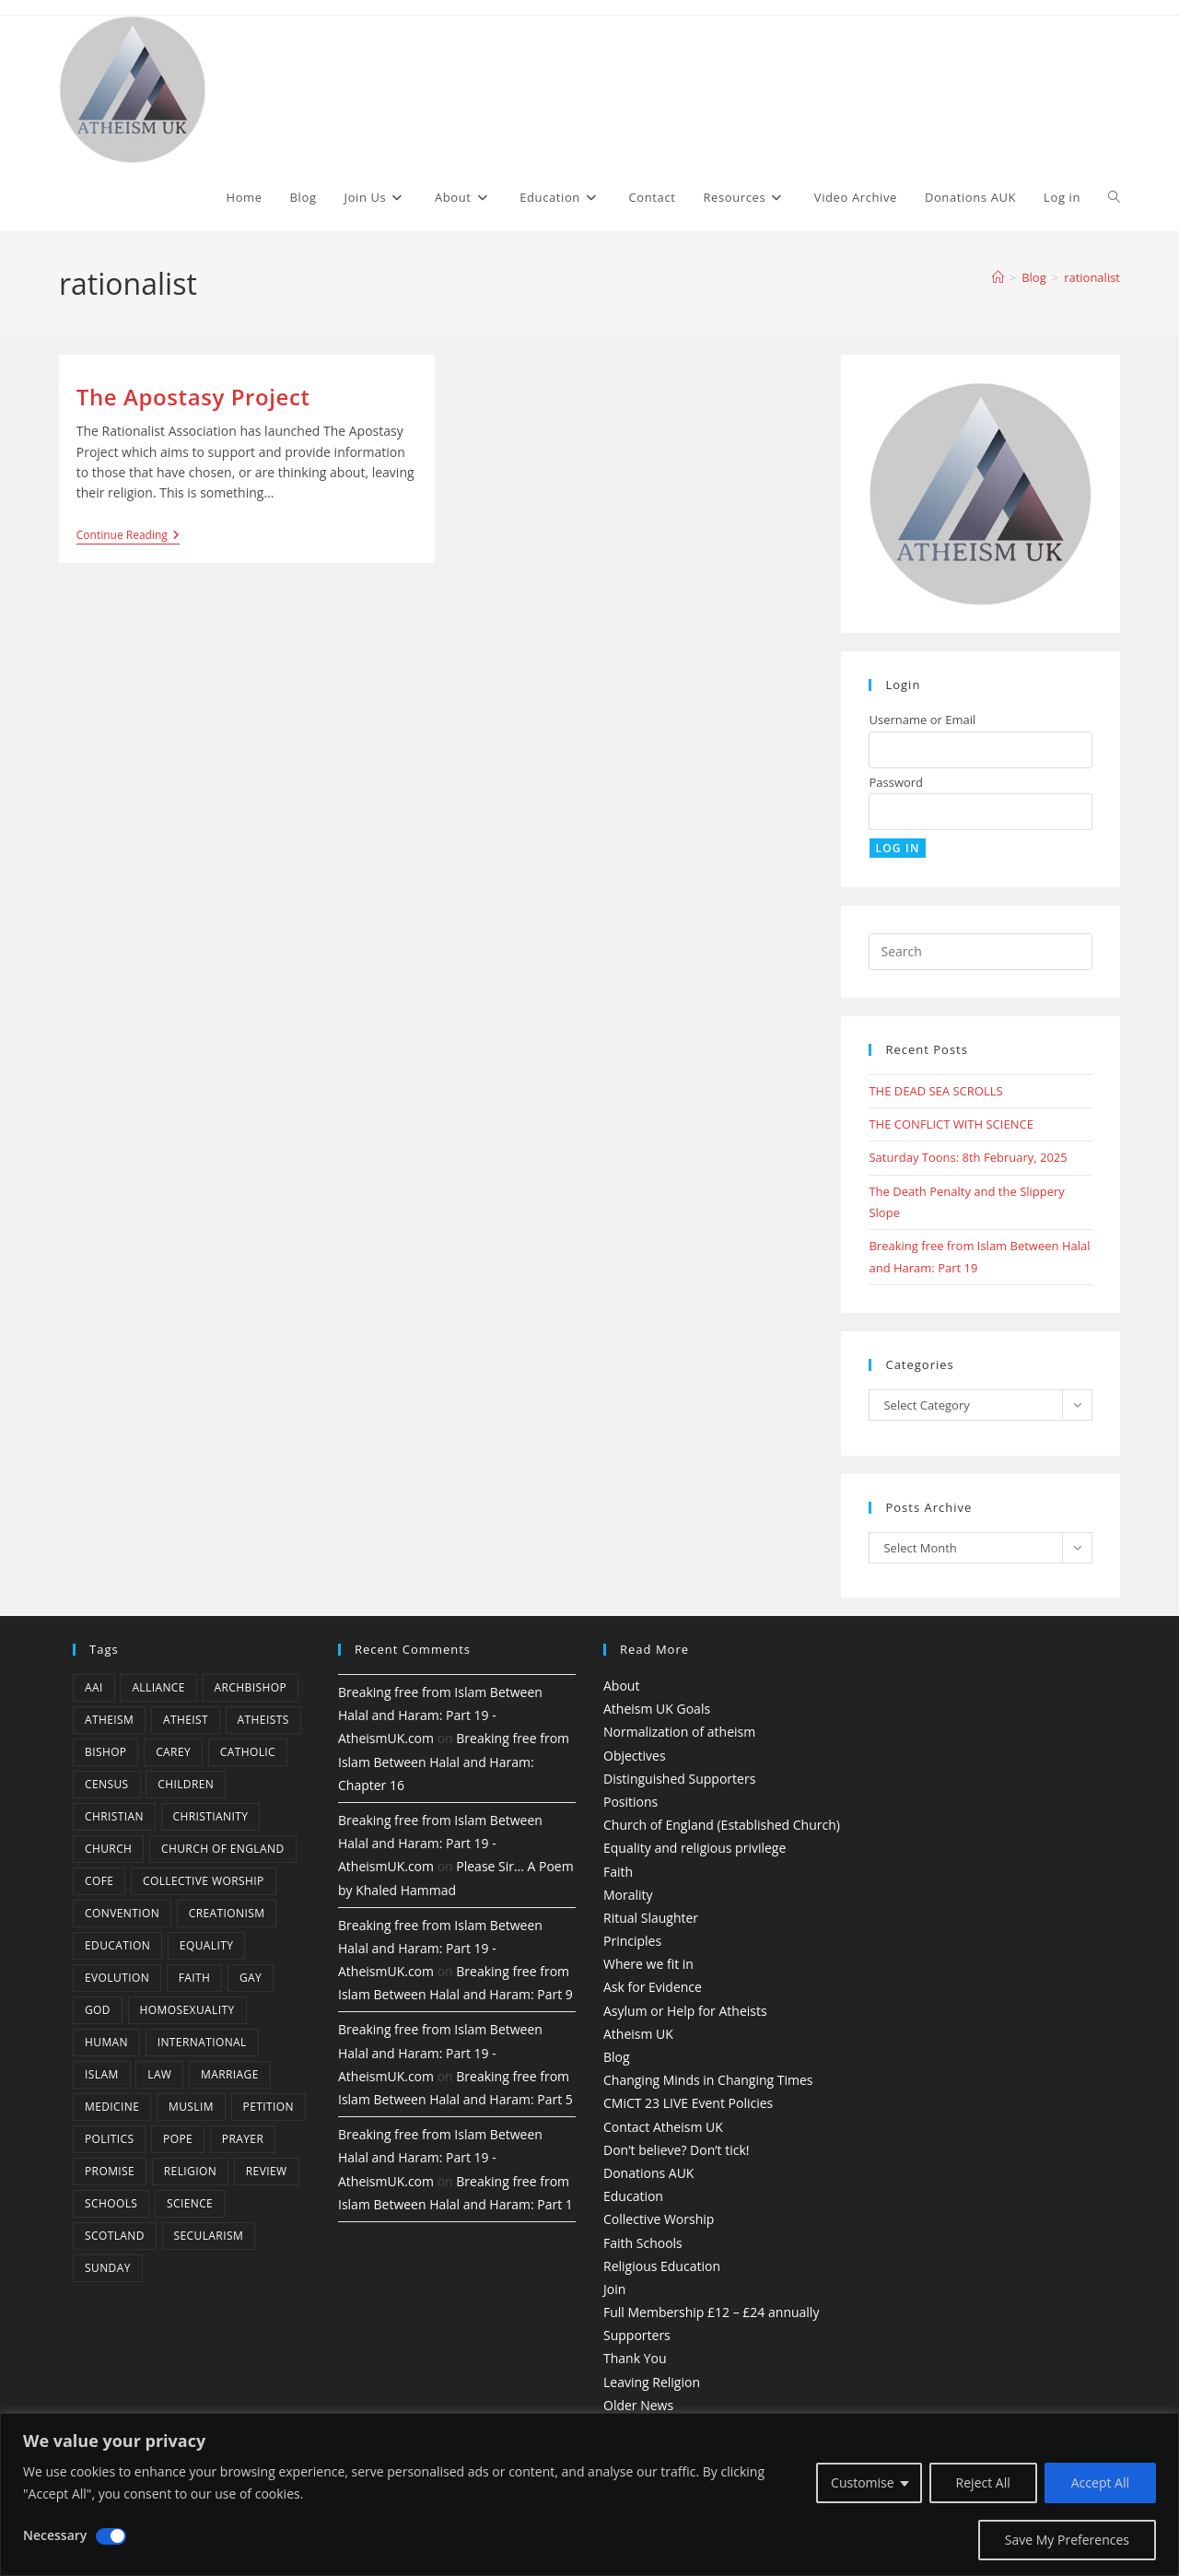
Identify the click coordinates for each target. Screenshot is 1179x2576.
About (621, 1685)
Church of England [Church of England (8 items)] (223, 1848)
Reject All (983, 2482)
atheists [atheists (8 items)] (263, 1719)
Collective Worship (658, 2219)
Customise (862, 2482)
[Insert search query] (980, 951)
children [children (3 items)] (186, 1784)
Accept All (1100, 2482)
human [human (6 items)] (106, 2042)
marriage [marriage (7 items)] (230, 2074)
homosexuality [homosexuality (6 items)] (187, 2010)
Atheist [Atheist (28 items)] (185, 1719)
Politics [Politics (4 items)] (109, 2139)
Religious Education (661, 2266)
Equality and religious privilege (694, 1847)
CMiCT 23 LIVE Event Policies (688, 2103)
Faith (618, 1871)
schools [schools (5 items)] (111, 2203)
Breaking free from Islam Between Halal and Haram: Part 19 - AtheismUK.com (440, 1715)
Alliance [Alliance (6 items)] (158, 1687)
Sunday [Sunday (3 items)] (108, 2268)
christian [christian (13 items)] (114, 1816)
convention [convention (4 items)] (122, 1913)
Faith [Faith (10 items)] (195, 1977)
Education (633, 2196)
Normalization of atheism (679, 1731)
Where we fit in (648, 1964)
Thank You (635, 2358)
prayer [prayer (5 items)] (242, 2139)
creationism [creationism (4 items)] (227, 1913)
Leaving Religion (651, 2382)
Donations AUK (648, 2173)
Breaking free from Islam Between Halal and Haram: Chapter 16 (453, 1761)
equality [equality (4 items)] (206, 1945)
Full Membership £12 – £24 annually (711, 2312)
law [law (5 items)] (159, 2074)
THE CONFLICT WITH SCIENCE (951, 1124)
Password (896, 782)
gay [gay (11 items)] (250, 1977)
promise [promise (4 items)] (109, 2171)
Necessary (55, 2535)
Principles (632, 1941)
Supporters (637, 2335)
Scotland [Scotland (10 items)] (115, 2235)
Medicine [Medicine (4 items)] (112, 2106)
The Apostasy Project (193, 396)
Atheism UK (638, 2034)
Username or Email (922, 719)
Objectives (634, 1755)
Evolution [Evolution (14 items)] (117, 1977)
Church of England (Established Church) (721, 1824)
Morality (628, 1894)
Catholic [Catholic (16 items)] (247, 1752)
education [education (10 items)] (117, 1945)
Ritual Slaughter (650, 1917)
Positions (630, 1801)
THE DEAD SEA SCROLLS (935, 1091)
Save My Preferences (1067, 2539)
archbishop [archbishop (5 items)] (250, 1687)
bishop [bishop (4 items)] (105, 1752)
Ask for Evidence (652, 1987)
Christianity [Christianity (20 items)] (211, 1816)
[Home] (998, 277)
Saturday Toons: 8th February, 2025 (968, 1157)
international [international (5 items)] (202, 2042)
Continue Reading (128, 536)
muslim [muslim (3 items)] (191, 2106)
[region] (589, 2494)
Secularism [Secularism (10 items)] (209, 2235)
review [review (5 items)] (266, 2171)
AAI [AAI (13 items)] (94, 1687)
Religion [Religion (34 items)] (190, 2171)
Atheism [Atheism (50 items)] (109, 1719)
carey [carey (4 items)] (173, 1752)
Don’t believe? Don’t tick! (676, 2150)
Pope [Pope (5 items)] (178, 2139)
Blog (616, 2057)
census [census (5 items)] (107, 1784)
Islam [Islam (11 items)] (102, 2074)
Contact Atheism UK (663, 2127)
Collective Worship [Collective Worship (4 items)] (203, 1881)
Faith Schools (643, 2243)
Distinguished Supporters (679, 1778)
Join (614, 2289)
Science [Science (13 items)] (190, 2203)
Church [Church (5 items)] (108, 1848)
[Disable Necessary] (111, 2536)
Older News (638, 2405)
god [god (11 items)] (98, 2010)
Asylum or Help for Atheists (685, 2011)
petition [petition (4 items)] (268, 2106)
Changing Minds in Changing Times (708, 2080)
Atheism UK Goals (656, 1708)
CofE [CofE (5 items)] (99, 1881)
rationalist (1092, 277)
